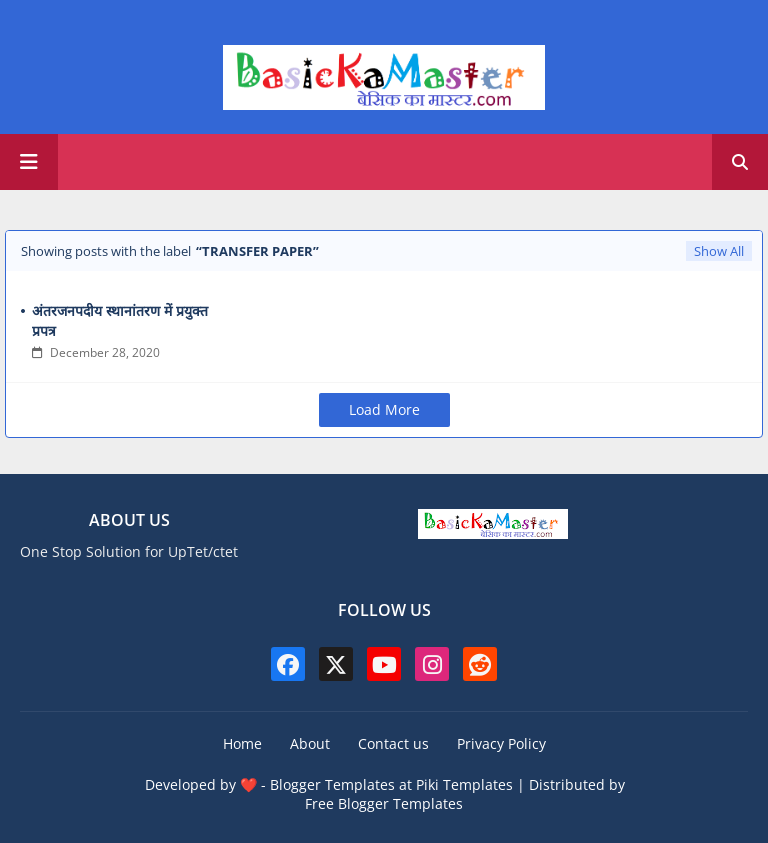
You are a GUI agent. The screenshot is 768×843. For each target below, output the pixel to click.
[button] (740, 162)
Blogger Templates (332, 784)
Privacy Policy (501, 743)
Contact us (393, 743)
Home (242, 743)
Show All (719, 251)
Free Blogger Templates (384, 803)
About (310, 743)
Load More (384, 409)
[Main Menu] (29, 162)
